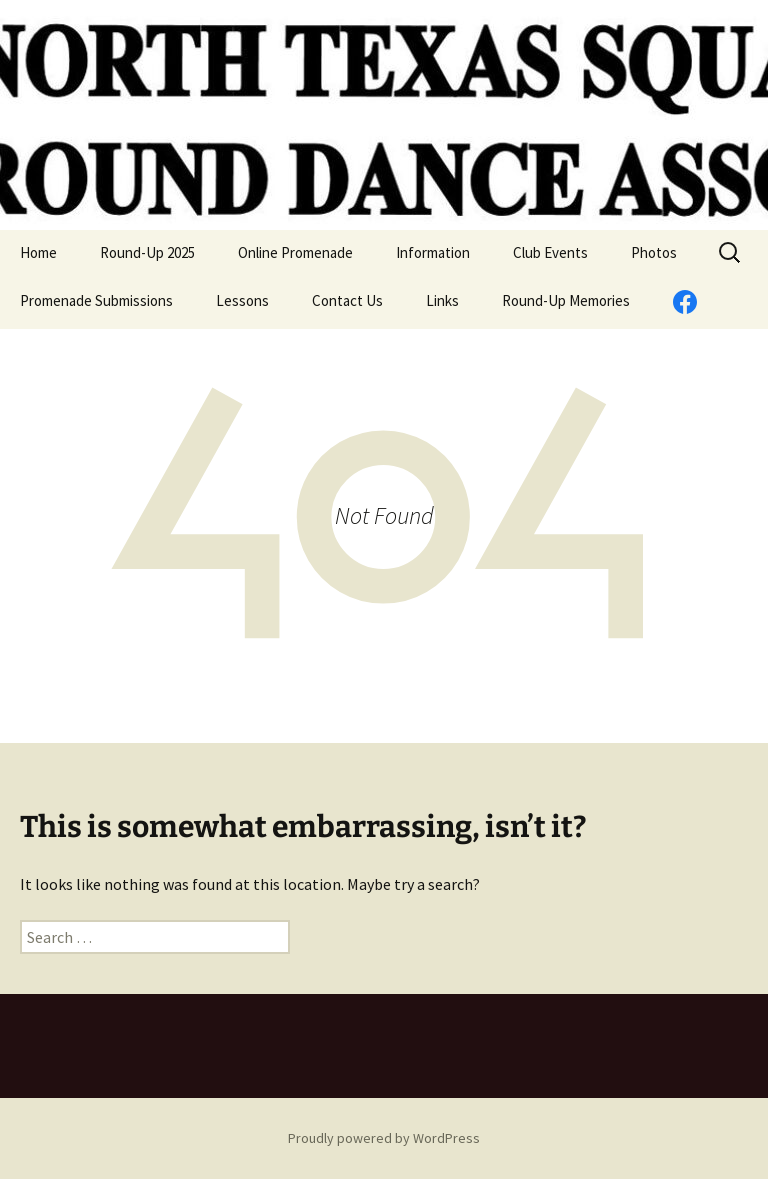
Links (442, 300)
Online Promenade (295, 252)
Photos (654, 252)
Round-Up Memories (566, 300)
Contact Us (347, 300)
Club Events (550, 252)
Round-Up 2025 (147, 252)
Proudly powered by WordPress (384, 1138)
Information (433, 252)
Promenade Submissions (96, 300)
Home (38, 252)
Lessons (242, 300)
